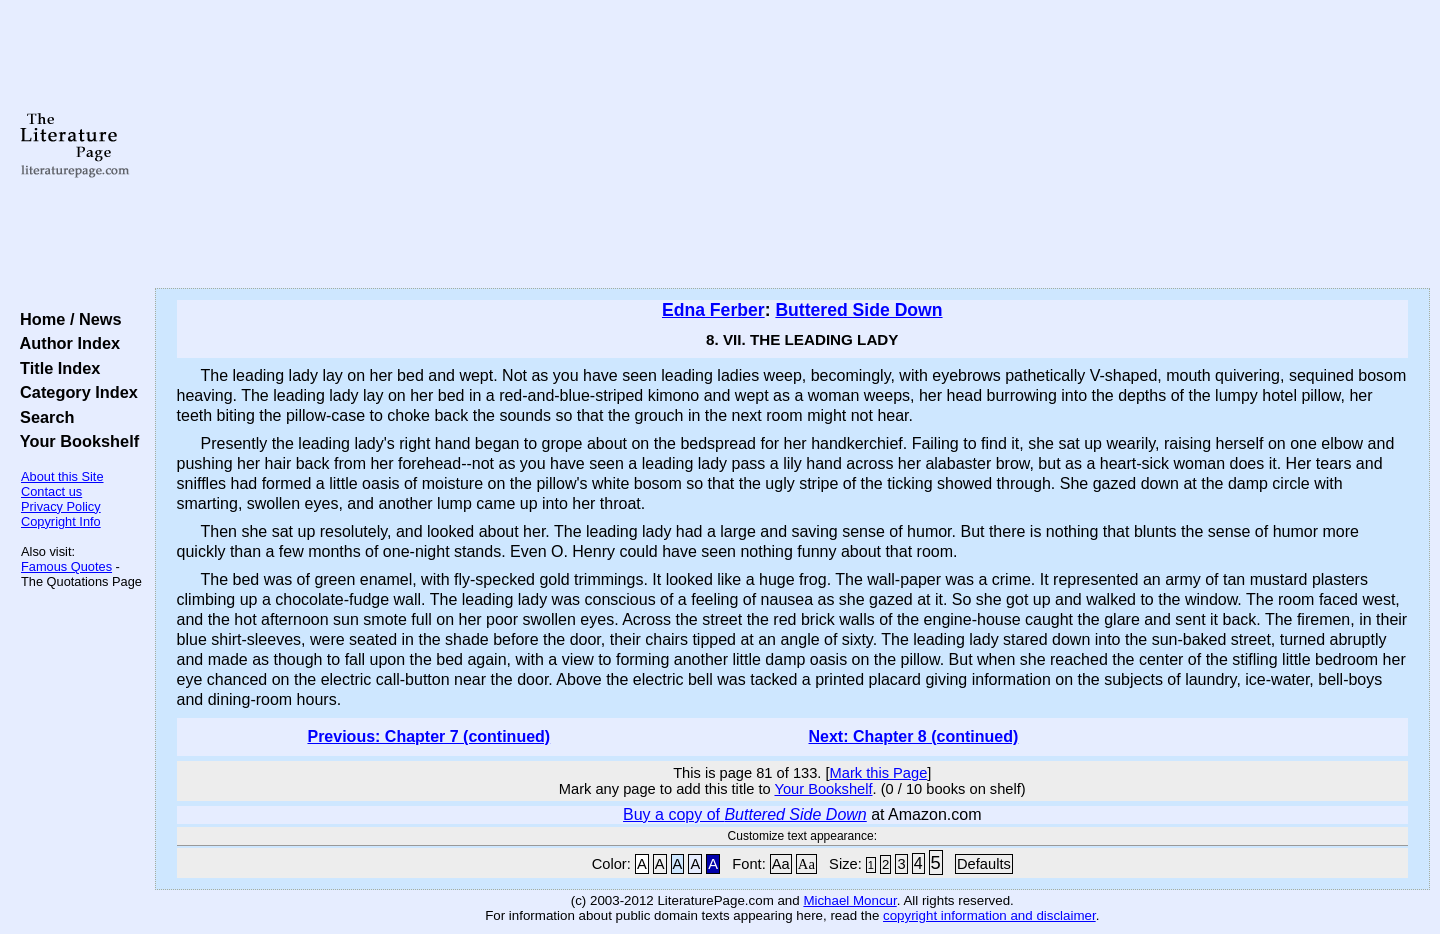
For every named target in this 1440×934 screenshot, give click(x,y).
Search (42, 417)
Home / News (66, 319)
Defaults (984, 864)
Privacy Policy (61, 506)
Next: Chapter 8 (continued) (914, 736)
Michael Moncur (849, 900)
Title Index (55, 368)
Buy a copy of (745, 814)
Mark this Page (879, 773)
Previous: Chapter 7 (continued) (428, 736)
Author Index (65, 343)
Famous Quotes (66, 566)
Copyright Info (61, 521)
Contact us (51, 491)
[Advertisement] (792, 145)
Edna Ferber (713, 310)
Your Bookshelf (75, 441)
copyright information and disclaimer (989, 915)
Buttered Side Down (858, 310)
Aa (781, 864)
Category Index (74, 392)
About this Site (62, 476)
